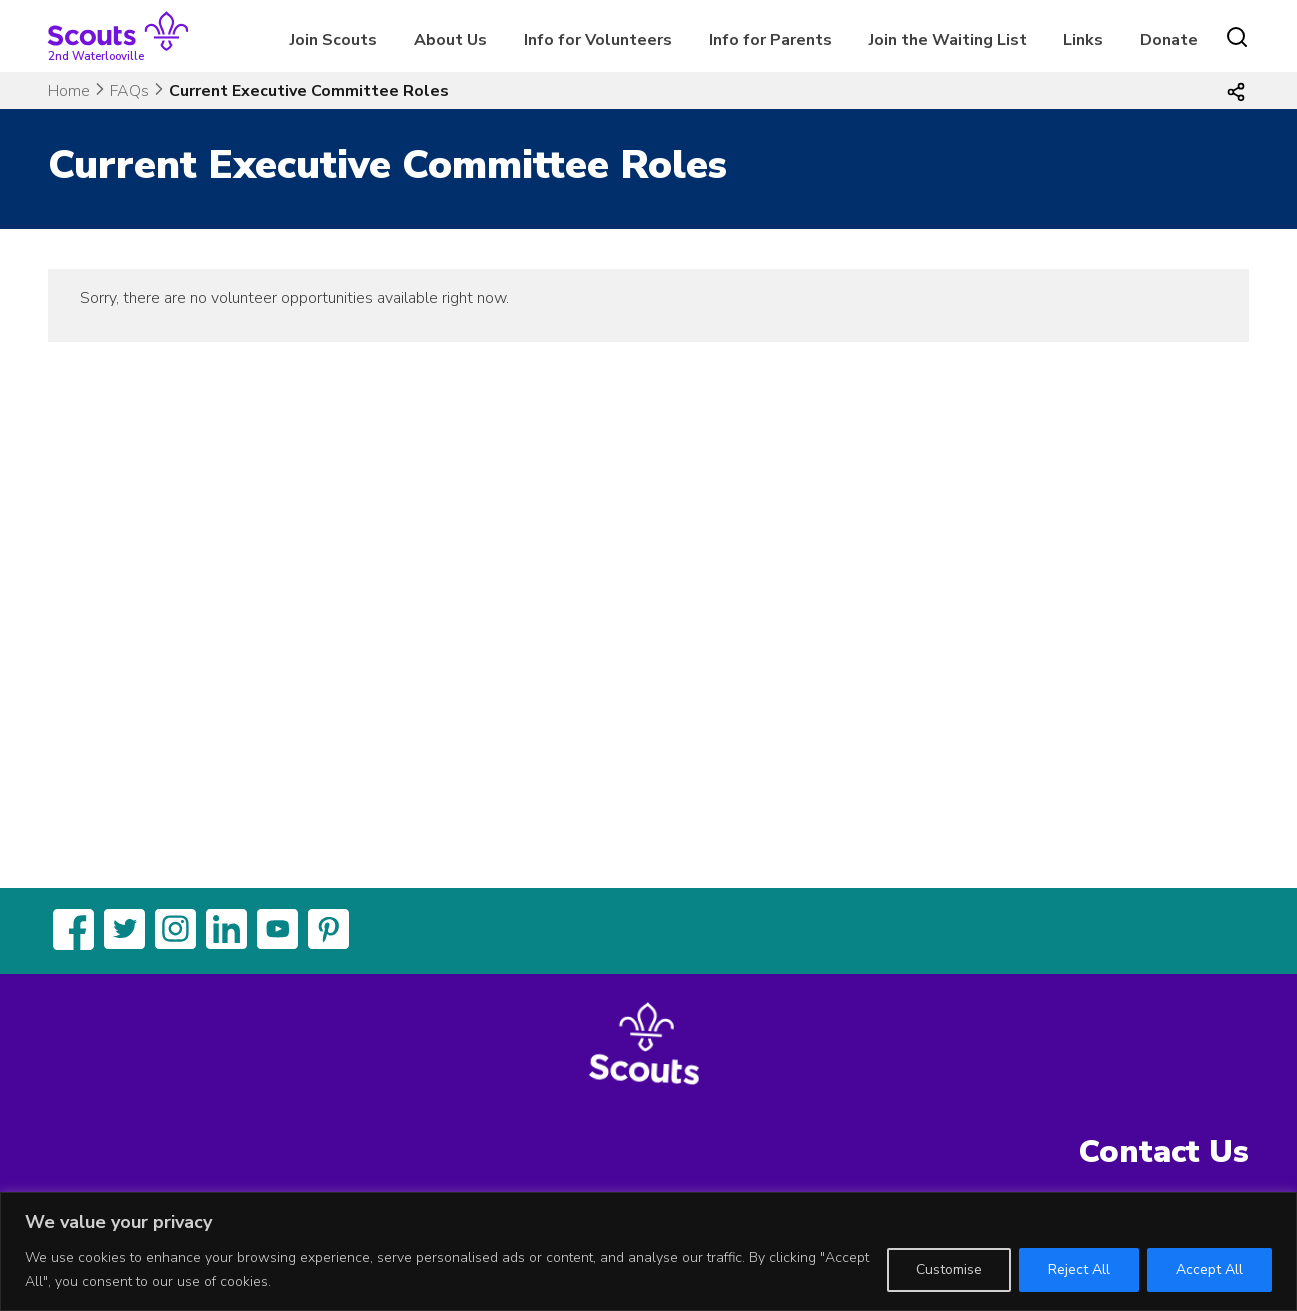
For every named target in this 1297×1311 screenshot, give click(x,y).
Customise (949, 1269)
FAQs (129, 91)
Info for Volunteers (598, 40)
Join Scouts (333, 40)
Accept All (1209, 1269)
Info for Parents (770, 40)
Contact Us (1164, 1151)
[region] (648, 1251)
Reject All (1079, 1269)
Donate (1169, 40)
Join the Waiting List (948, 40)
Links (1083, 40)
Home (69, 91)
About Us (450, 40)
